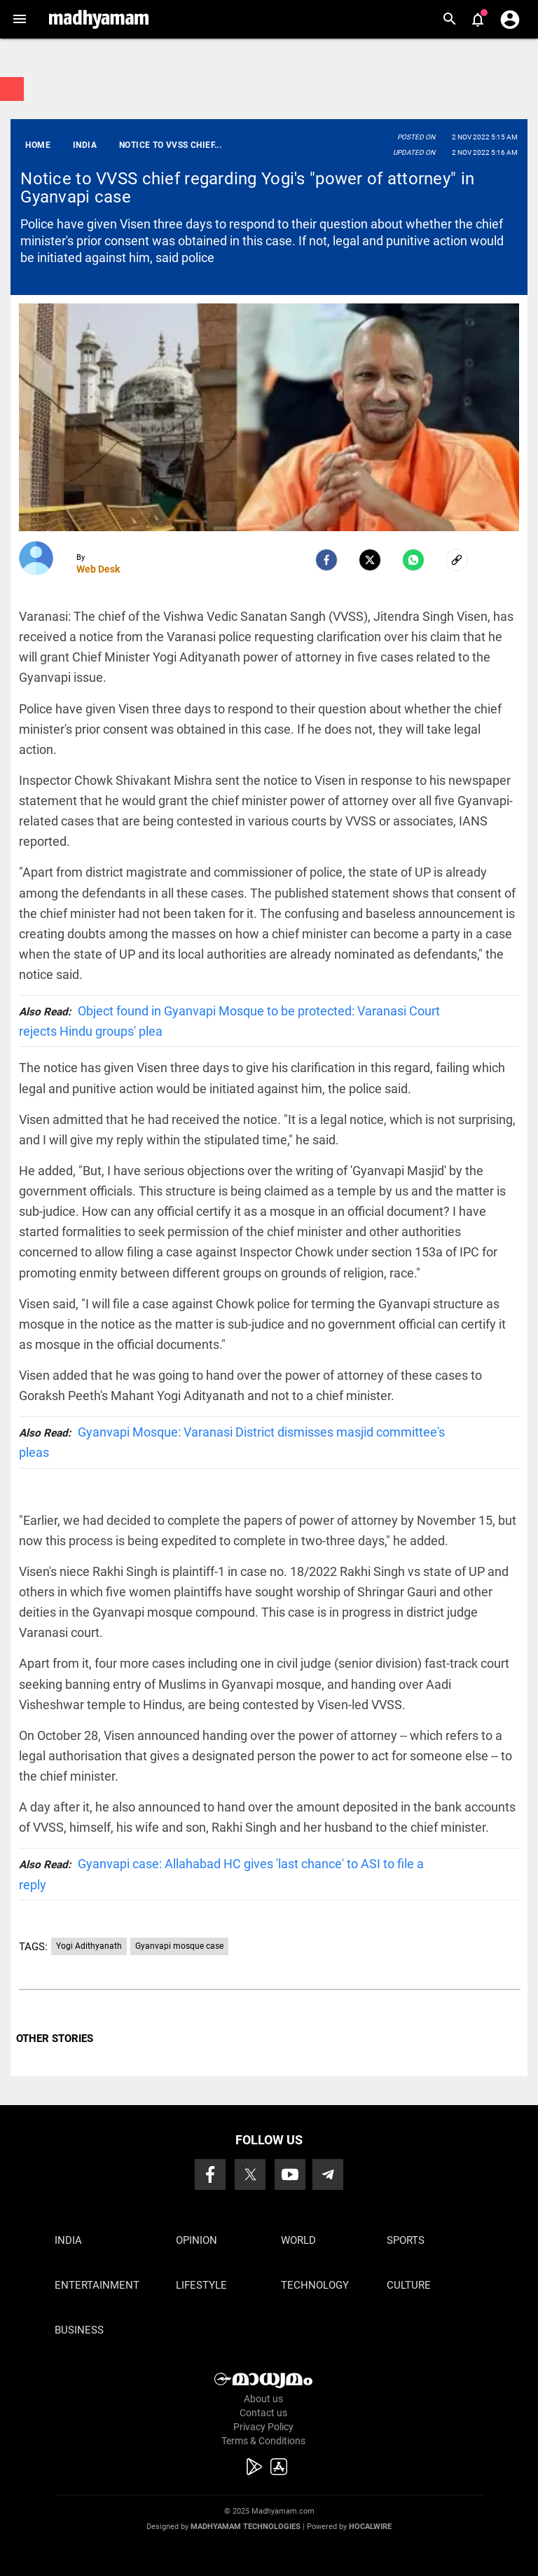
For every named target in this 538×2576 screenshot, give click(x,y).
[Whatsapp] (413, 560)
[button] (19, 19)
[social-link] (457, 560)
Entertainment (97, 2285)
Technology (315, 2285)
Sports (406, 2240)
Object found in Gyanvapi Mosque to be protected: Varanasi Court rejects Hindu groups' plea (229, 1021)
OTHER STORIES (54, 2038)
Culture (409, 2285)
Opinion (196, 2240)
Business (79, 2330)
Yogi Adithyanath (89, 1946)
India (68, 2240)
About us (263, 2398)
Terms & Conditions (263, 2440)
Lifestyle (201, 2285)
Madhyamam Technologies (246, 2526)
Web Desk (98, 569)
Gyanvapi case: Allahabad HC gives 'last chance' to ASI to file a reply (221, 1873)
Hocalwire (370, 2526)
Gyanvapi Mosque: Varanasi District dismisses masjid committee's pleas (232, 1442)
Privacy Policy (263, 2426)
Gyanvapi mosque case (179, 1946)
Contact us (263, 2412)
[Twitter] (370, 560)
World (298, 2240)
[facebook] (326, 560)
